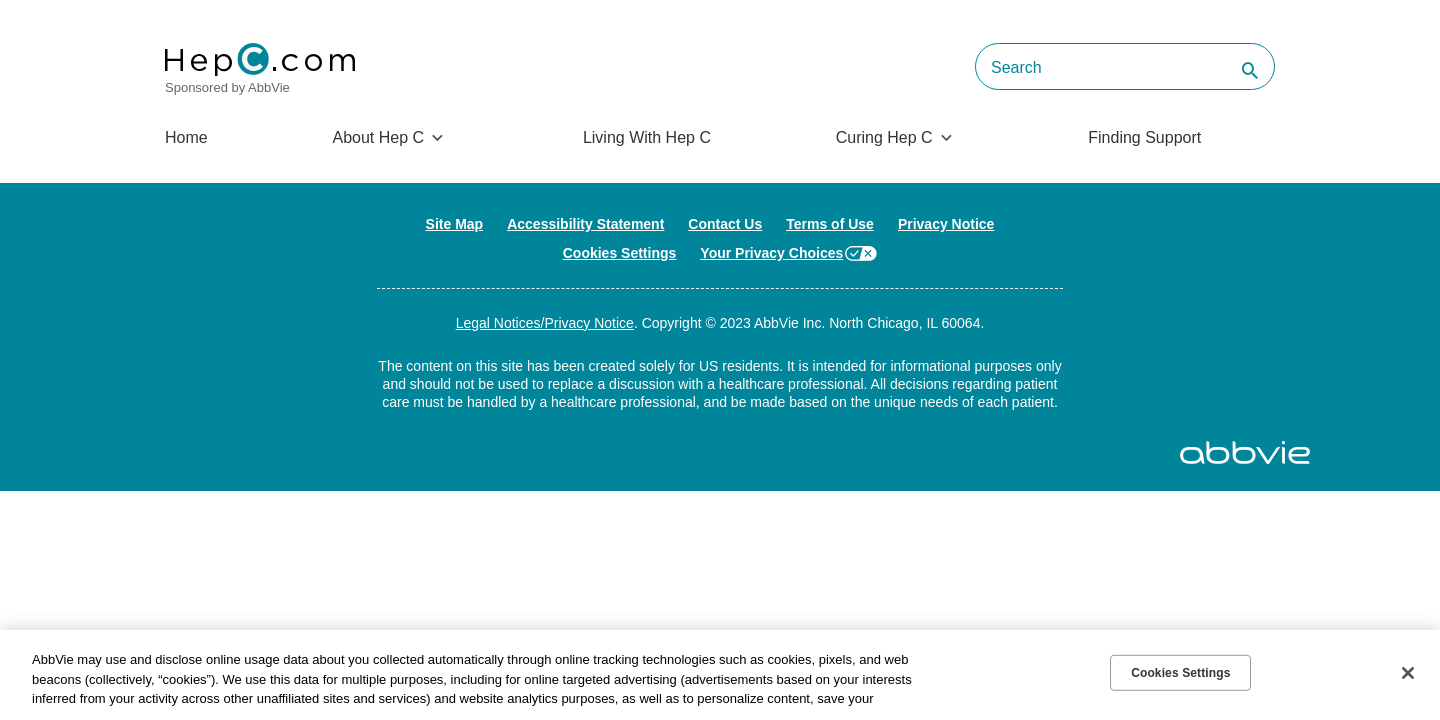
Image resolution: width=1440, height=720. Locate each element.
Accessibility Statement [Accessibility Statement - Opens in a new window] (585, 224)
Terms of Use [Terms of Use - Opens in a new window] (830, 224)
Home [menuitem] (186, 137)
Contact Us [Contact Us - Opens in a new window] (725, 224)
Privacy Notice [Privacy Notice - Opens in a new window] (946, 224)
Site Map (455, 224)
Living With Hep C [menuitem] (647, 137)
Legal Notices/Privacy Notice (545, 323)
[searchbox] (1125, 66)
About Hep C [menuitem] (378, 137)
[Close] (1408, 673)
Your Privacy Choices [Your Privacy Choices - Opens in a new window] (771, 253)
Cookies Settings (620, 253)
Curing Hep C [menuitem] (884, 137)
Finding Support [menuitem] (1144, 137)
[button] (1245, 71)
